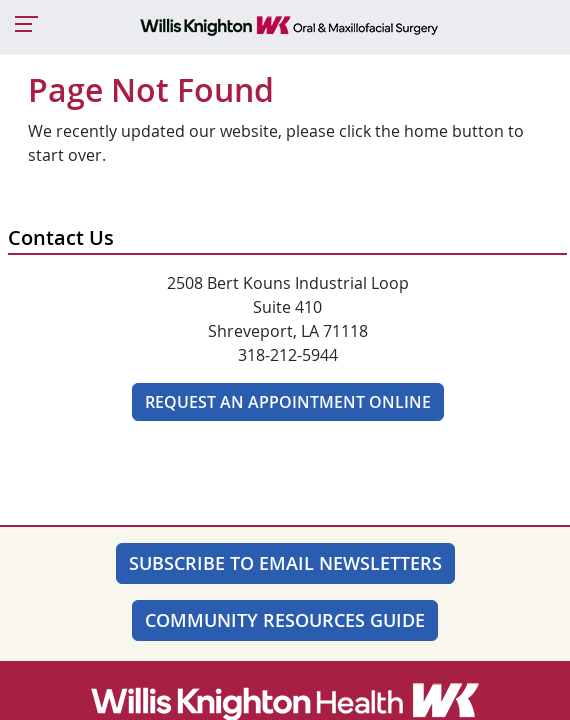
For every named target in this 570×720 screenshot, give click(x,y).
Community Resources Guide (285, 620)
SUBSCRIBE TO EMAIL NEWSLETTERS (285, 563)
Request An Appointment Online (288, 402)
